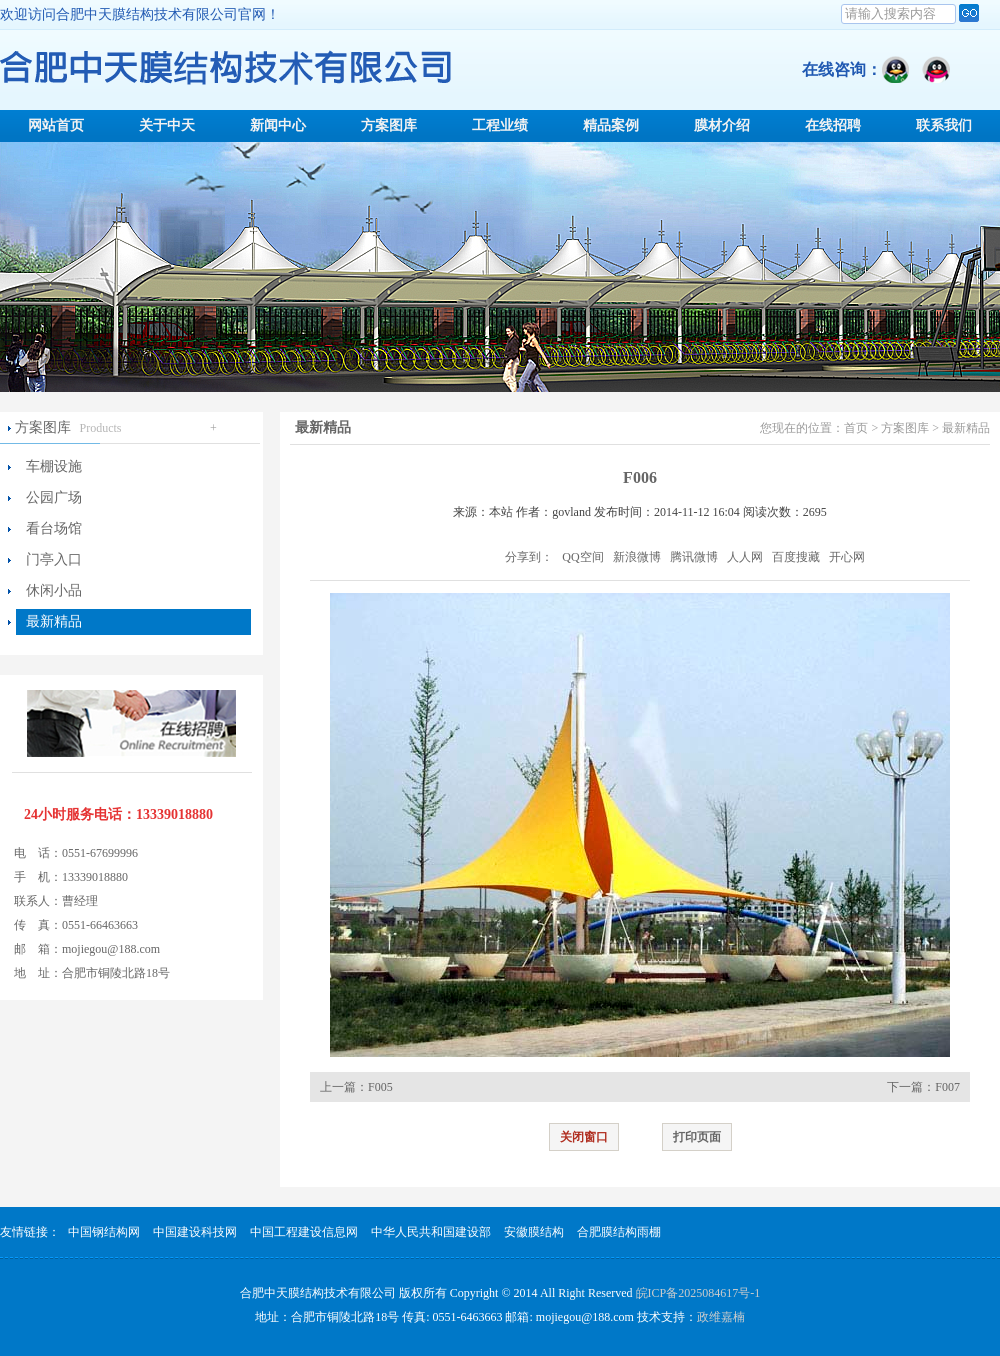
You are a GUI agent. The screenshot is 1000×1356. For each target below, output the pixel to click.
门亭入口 (54, 559)
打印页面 (697, 1137)
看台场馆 (54, 528)
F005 (380, 1087)
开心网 (847, 557)
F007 (947, 1087)
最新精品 (54, 621)
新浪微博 (637, 557)
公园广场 (54, 497)
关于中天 (167, 125)
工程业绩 (500, 125)
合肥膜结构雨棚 (619, 1232)
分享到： (529, 557)
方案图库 (389, 125)
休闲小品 (54, 590)
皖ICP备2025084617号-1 (698, 1293)
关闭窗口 (584, 1137)
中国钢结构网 (104, 1232)
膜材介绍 (722, 125)
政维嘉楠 (721, 1317)
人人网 (745, 557)
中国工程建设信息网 (304, 1232)
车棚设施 (54, 466)
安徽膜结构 (534, 1232)
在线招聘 (833, 125)
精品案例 (611, 125)
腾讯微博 (694, 557)
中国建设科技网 (195, 1232)
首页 (856, 428)
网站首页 (56, 125)
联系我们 (944, 125)
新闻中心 (278, 125)
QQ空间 (582, 557)
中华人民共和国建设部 (431, 1232)
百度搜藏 (796, 557)
